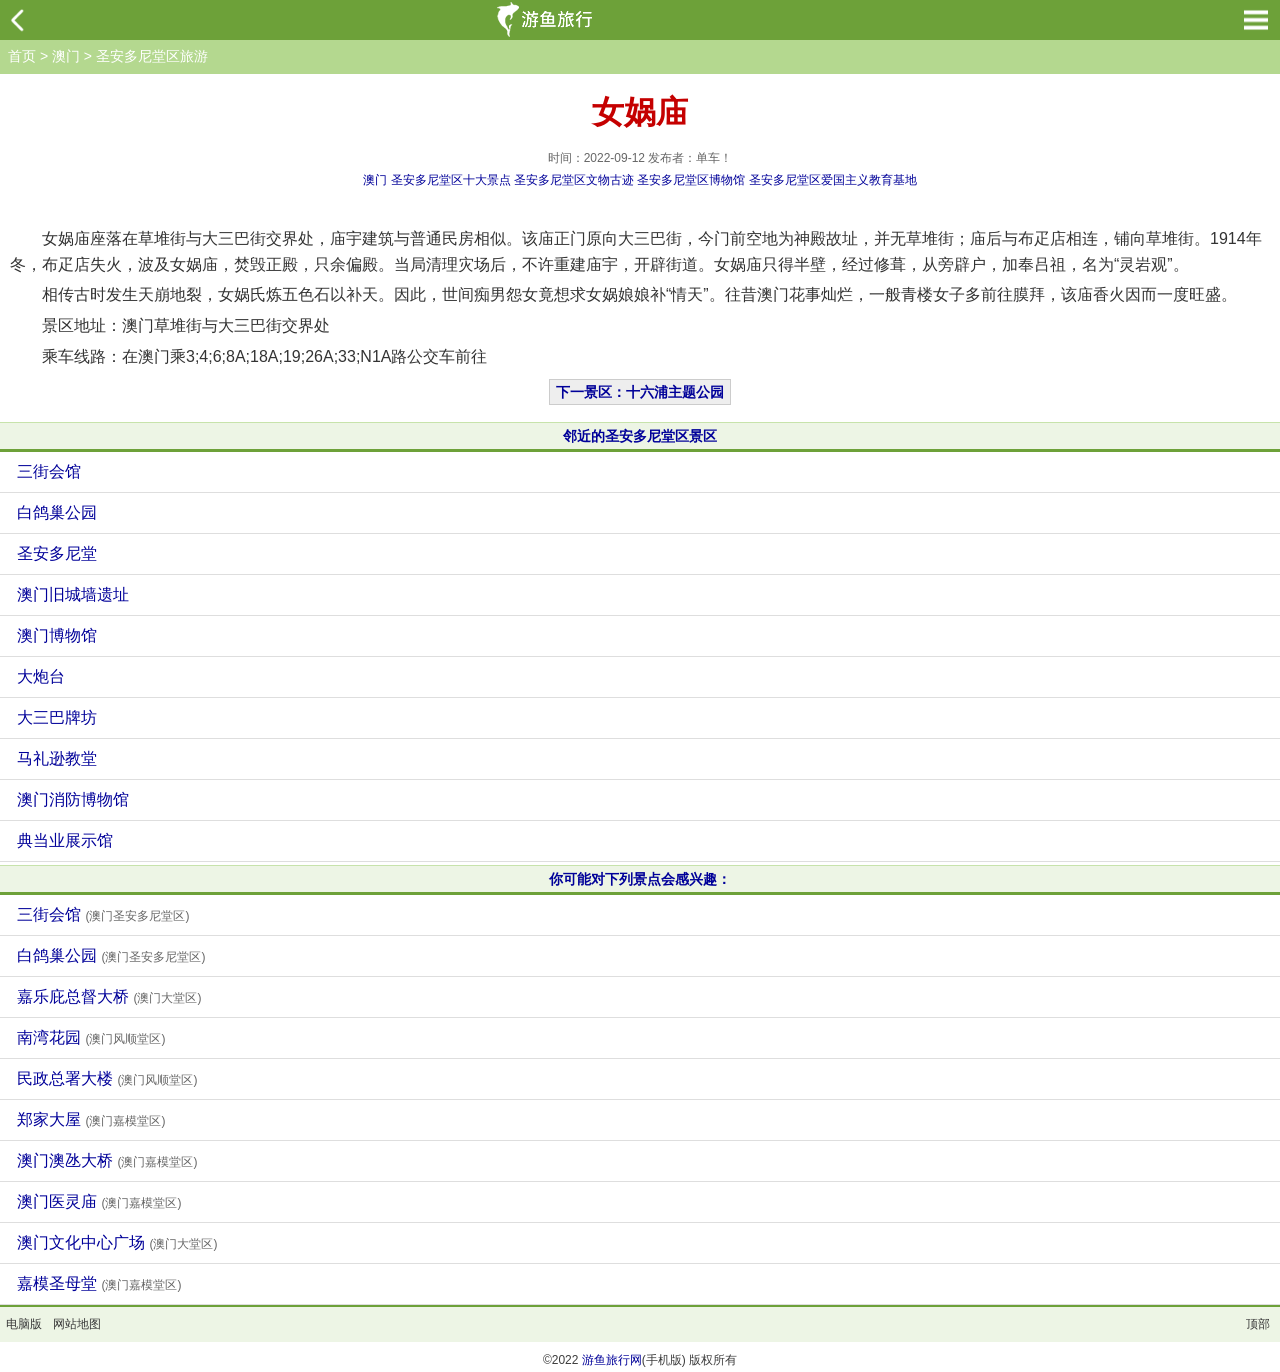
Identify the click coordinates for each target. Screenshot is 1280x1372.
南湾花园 (91, 1037)
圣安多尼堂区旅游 (152, 56)
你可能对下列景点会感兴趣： (640, 879)
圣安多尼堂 (57, 553)
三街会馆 (49, 471)
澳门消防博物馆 (73, 799)
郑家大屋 (91, 1119)
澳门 (66, 56)
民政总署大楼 (107, 1078)
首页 (22, 56)
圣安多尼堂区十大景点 (451, 180)
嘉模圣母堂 (99, 1283)
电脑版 (24, 1324)
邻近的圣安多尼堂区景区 (640, 436)
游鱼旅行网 (612, 1360)
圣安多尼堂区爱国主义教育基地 (833, 180)
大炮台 (41, 676)
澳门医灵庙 (99, 1201)
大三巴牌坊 (57, 717)
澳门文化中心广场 (117, 1242)
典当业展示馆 (65, 840)
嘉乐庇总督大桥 (109, 996)
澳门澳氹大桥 (107, 1160)
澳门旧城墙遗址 (73, 594)
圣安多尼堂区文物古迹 (574, 180)
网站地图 (77, 1324)
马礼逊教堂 (57, 758)
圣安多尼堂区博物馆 (691, 180)
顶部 (1258, 1324)
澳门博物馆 (57, 635)
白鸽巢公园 (57, 512)
